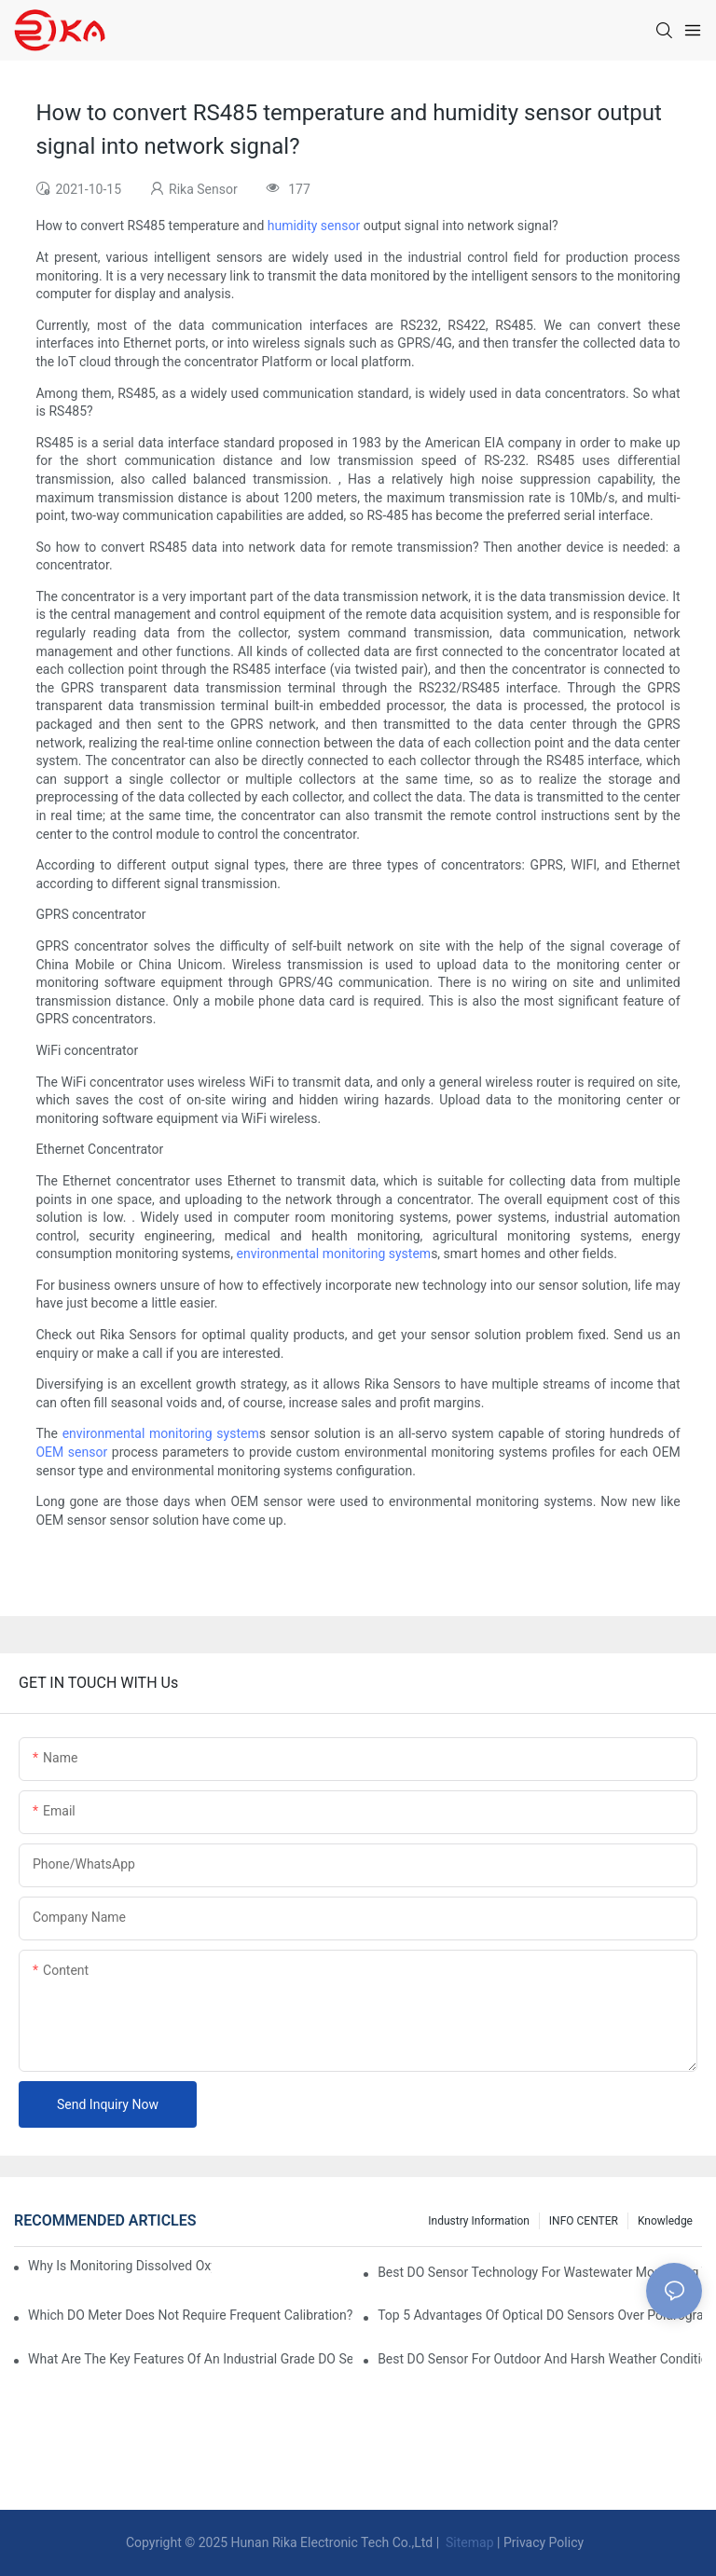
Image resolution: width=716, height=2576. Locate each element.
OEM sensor (71, 1452)
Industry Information (479, 2220)
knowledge (665, 2220)
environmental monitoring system (334, 1253)
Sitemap (468, 2542)
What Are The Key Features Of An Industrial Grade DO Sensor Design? (190, 2358)
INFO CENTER (583, 2220)
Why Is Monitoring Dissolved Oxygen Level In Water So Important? (120, 2265)
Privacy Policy (543, 2542)
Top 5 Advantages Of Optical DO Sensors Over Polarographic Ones (540, 2315)
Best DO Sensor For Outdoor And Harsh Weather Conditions (540, 2358)
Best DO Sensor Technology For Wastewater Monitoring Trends (540, 2272)
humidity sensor (314, 225)
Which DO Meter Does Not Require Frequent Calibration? (190, 2315)
